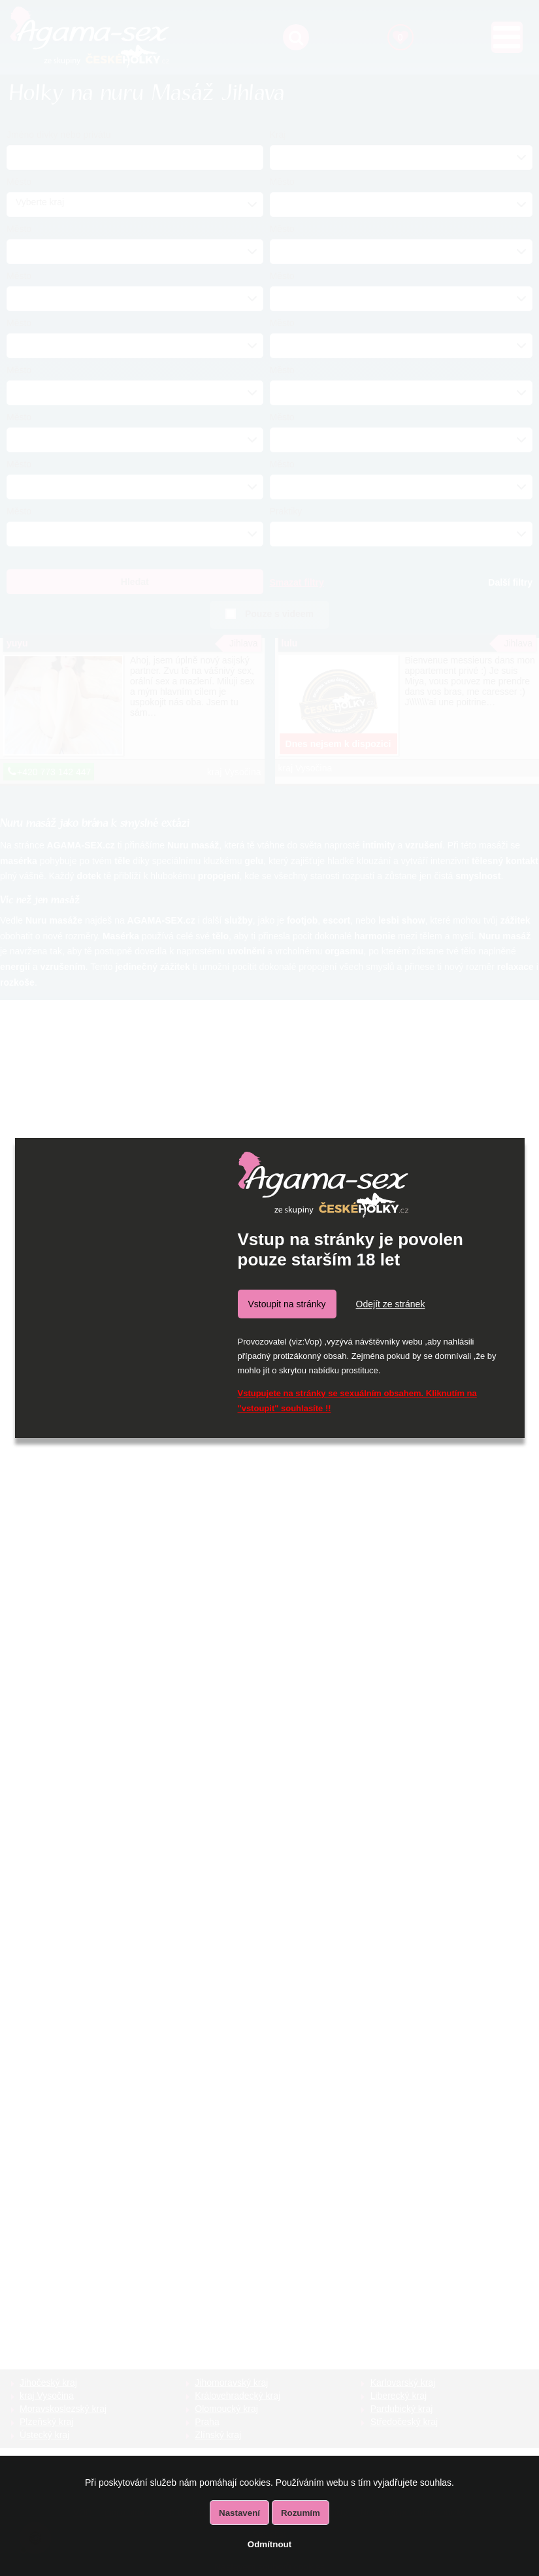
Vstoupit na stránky (287, 1304)
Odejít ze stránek (390, 1304)
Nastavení (239, 2513)
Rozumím (300, 2513)
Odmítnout (269, 2544)
